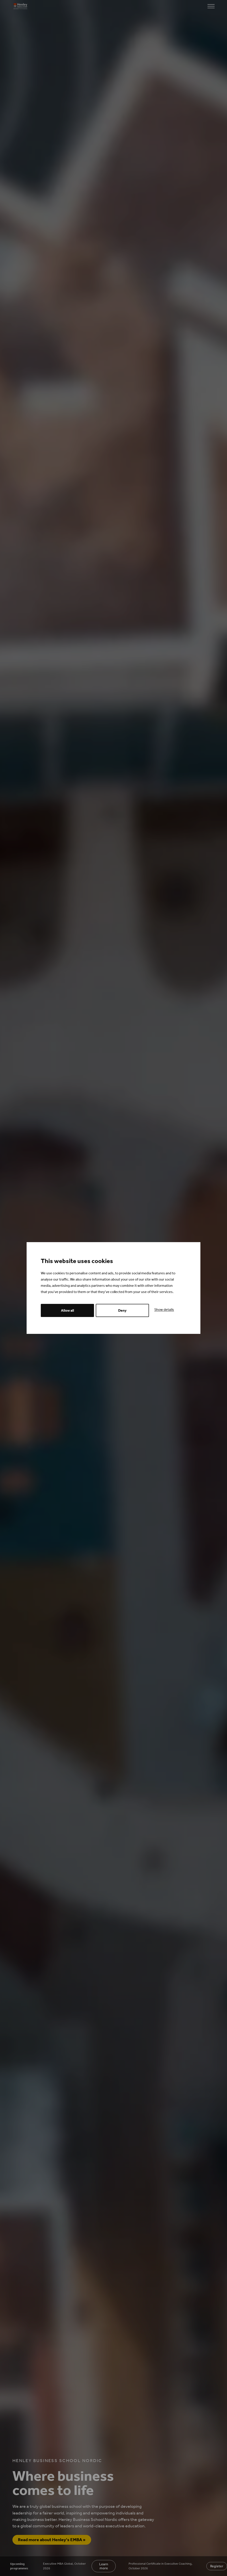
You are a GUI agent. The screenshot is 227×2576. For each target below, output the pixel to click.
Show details (164, 1309)
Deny (122, 1310)
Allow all (67, 1310)
